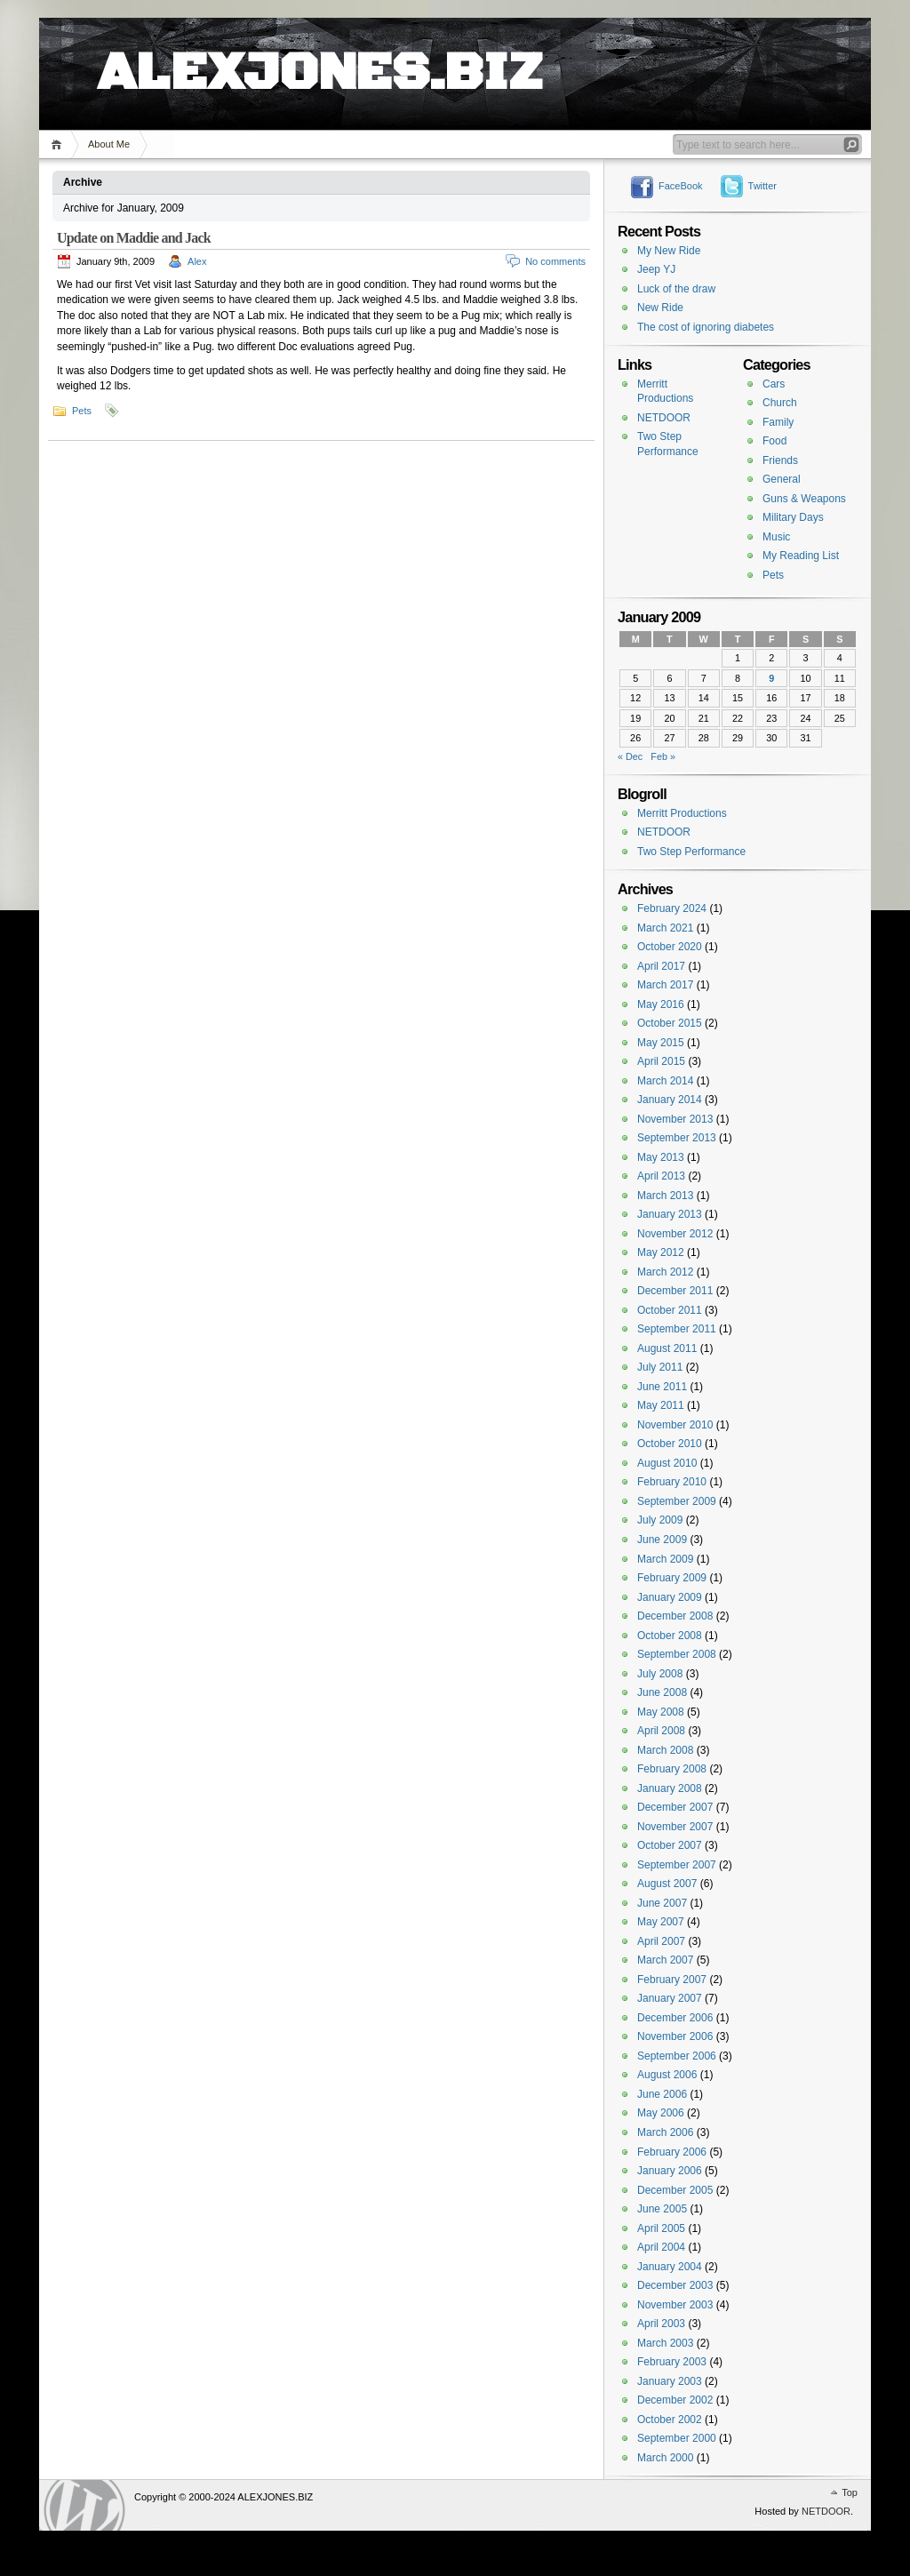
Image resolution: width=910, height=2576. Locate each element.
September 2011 (676, 1329)
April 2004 (661, 2247)
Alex (197, 261)
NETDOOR (663, 418)
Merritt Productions (682, 813)
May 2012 (660, 1252)
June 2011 (662, 1386)
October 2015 (669, 1023)
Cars (773, 384)
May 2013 (660, 1157)
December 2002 (675, 2400)
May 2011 (660, 1405)
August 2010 (667, 1463)
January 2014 (669, 1099)
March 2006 (665, 2132)
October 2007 (669, 1845)
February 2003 (671, 2362)
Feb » (663, 756)
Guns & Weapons (804, 498)
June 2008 (662, 1692)
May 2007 (660, 1922)
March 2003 (665, 2343)
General (781, 479)
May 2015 (660, 1042)
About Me (109, 144)
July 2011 (659, 1367)
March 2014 (665, 1081)
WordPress (84, 2505)
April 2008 (661, 1730)
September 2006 (676, 2056)
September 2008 (676, 1654)
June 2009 (662, 1539)
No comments (555, 261)
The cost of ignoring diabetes (705, 327)
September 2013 (676, 1138)
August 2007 (667, 1883)
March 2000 (665, 2458)
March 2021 (665, 928)
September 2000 (676, 2438)
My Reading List (800, 555)
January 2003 (669, 2381)
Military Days (793, 517)
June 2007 (662, 1903)
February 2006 (671, 2152)
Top (850, 2492)
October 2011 (669, 1310)
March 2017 (665, 985)
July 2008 (659, 1674)
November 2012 (675, 1234)
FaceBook (681, 185)
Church (779, 402)
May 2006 (660, 2113)
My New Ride (668, 250)
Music (776, 537)
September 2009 (676, 1501)
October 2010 (669, 1443)
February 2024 (671, 908)
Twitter (762, 185)
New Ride (660, 307)
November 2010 (675, 1425)
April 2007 (661, 1941)
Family (778, 422)
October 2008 (669, 1635)
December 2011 (675, 1290)
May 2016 (660, 1004)
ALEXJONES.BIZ (319, 53)
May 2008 (660, 1712)
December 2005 (675, 2190)
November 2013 (675, 1119)
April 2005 (661, 2228)
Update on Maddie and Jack (134, 237)
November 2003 (675, 2305)
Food (774, 441)
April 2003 (661, 2323)
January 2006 (669, 2170)
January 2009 (669, 1597)
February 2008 (671, 1769)
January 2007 (669, 1998)
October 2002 (669, 2419)
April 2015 (661, 1061)
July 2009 (659, 1520)
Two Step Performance (691, 851)
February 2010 (671, 1482)
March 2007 (665, 1960)
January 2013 (669, 1214)
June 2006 (662, 2094)
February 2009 (671, 1578)
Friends (780, 460)
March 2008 (665, 1750)
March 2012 (665, 1272)
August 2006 (667, 2074)
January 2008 (669, 1788)
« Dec (630, 756)
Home (59, 144)
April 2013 (661, 1176)
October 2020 (669, 946)
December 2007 (675, 1807)
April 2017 (661, 966)
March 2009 (665, 1559)
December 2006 (675, 2018)
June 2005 (662, 2209)
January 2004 (669, 2266)
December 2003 (675, 2285)
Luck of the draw (676, 289)
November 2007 (675, 1826)
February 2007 (671, 1979)
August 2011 (667, 1348)
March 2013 (665, 1195)
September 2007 (676, 1865)
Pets (82, 410)
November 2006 (675, 2036)
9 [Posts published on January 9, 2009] (771, 678)
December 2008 (675, 1616)
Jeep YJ (656, 269)
